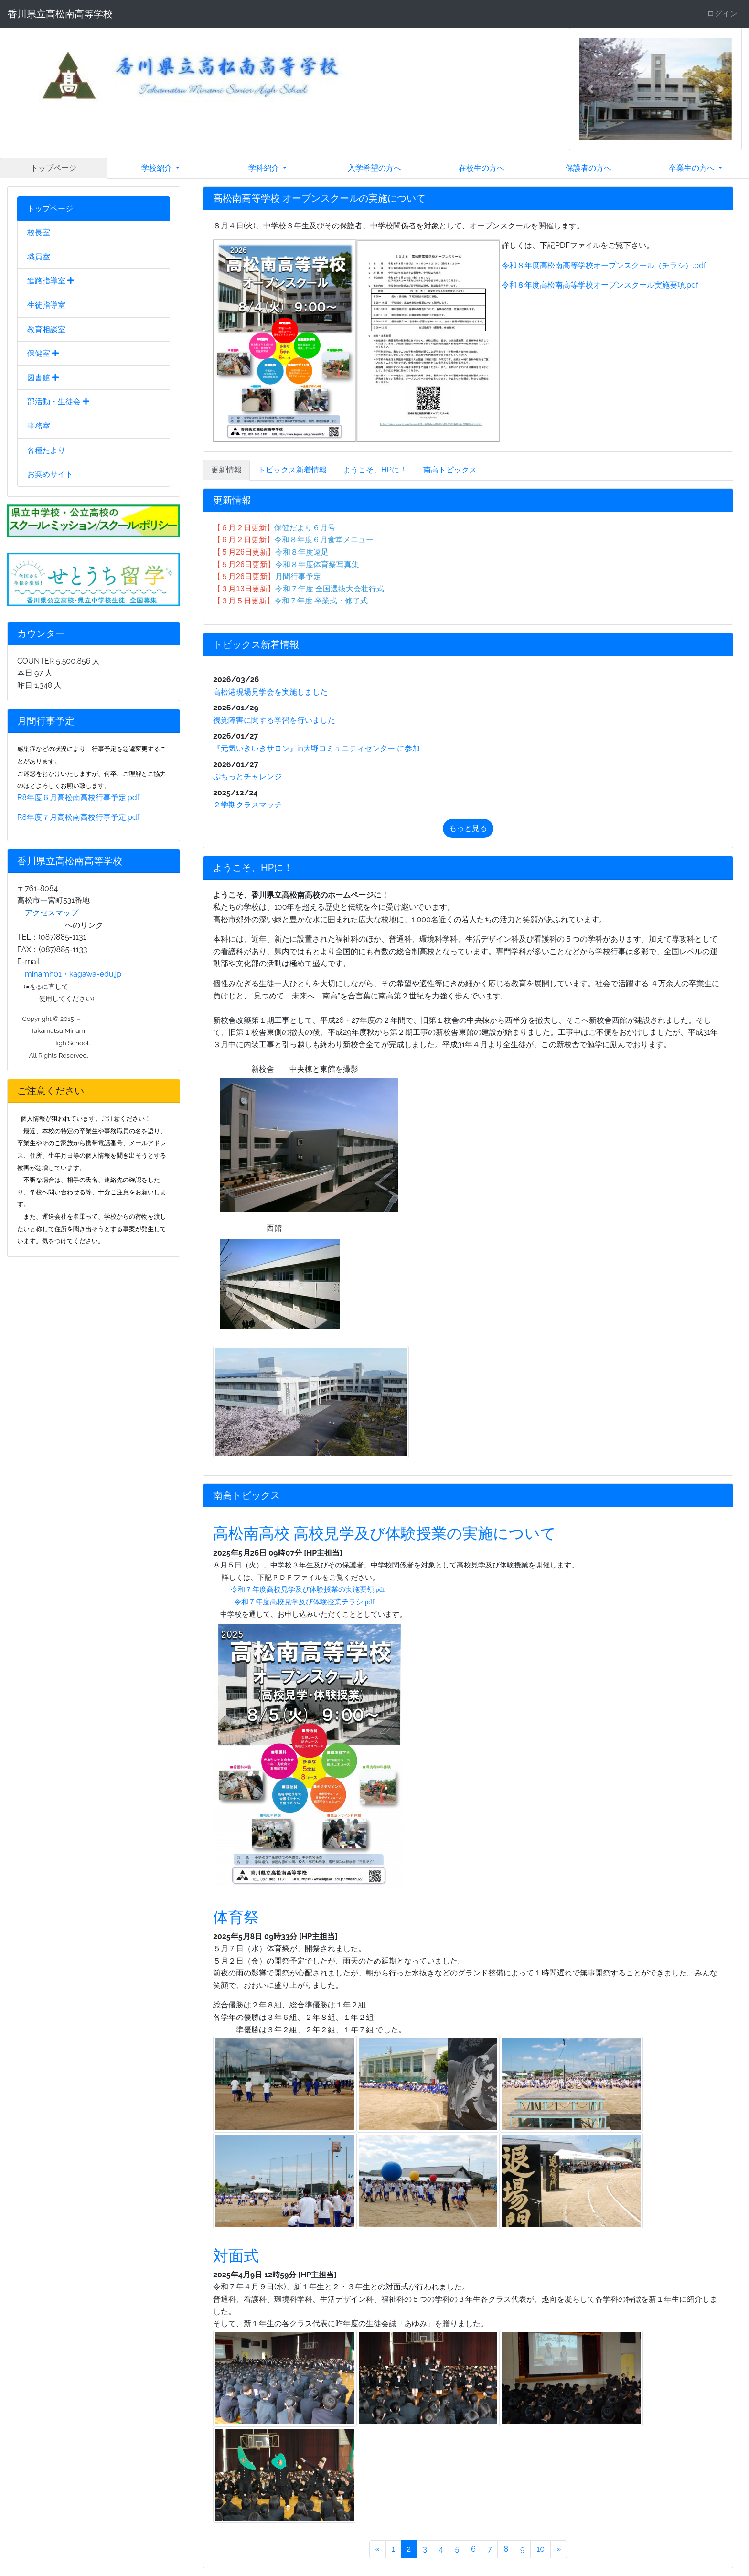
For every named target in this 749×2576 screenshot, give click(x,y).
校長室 (38, 232)
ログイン (722, 13)
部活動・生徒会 (58, 401)
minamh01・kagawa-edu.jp (73, 973)
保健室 (43, 353)
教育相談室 (46, 329)
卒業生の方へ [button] (693, 167)
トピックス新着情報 (292, 469)
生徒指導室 (46, 305)
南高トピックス (450, 469)
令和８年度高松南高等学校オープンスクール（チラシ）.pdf (603, 265)
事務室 (38, 425)
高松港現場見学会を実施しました (270, 692)
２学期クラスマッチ (247, 804)
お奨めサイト (50, 474)
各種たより (46, 450)
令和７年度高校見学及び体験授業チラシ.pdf (304, 1602)
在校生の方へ (481, 167)
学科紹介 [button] (264, 167)
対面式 (236, 2256)
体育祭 (236, 1917)
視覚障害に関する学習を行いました (274, 720)
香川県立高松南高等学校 (60, 14)
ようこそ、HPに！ (375, 469)
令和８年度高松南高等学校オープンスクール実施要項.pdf (600, 285)
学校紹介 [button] (157, 167)
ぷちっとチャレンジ (247, 776)
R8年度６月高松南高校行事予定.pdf (78, 797)
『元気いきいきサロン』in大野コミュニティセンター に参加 (316, 748)
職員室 (38, 256)
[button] (590, 89)
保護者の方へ (588, 167)
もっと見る (468, 828)
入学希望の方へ (374, 167)
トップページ (53, 167)
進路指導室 (50, 280)
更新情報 (226, 469)
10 (540, 2549)
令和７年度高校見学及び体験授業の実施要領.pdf (308, 1589)
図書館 (43, 377)
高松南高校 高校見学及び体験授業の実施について (384, 1533)
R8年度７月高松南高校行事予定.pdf (78, 817)
